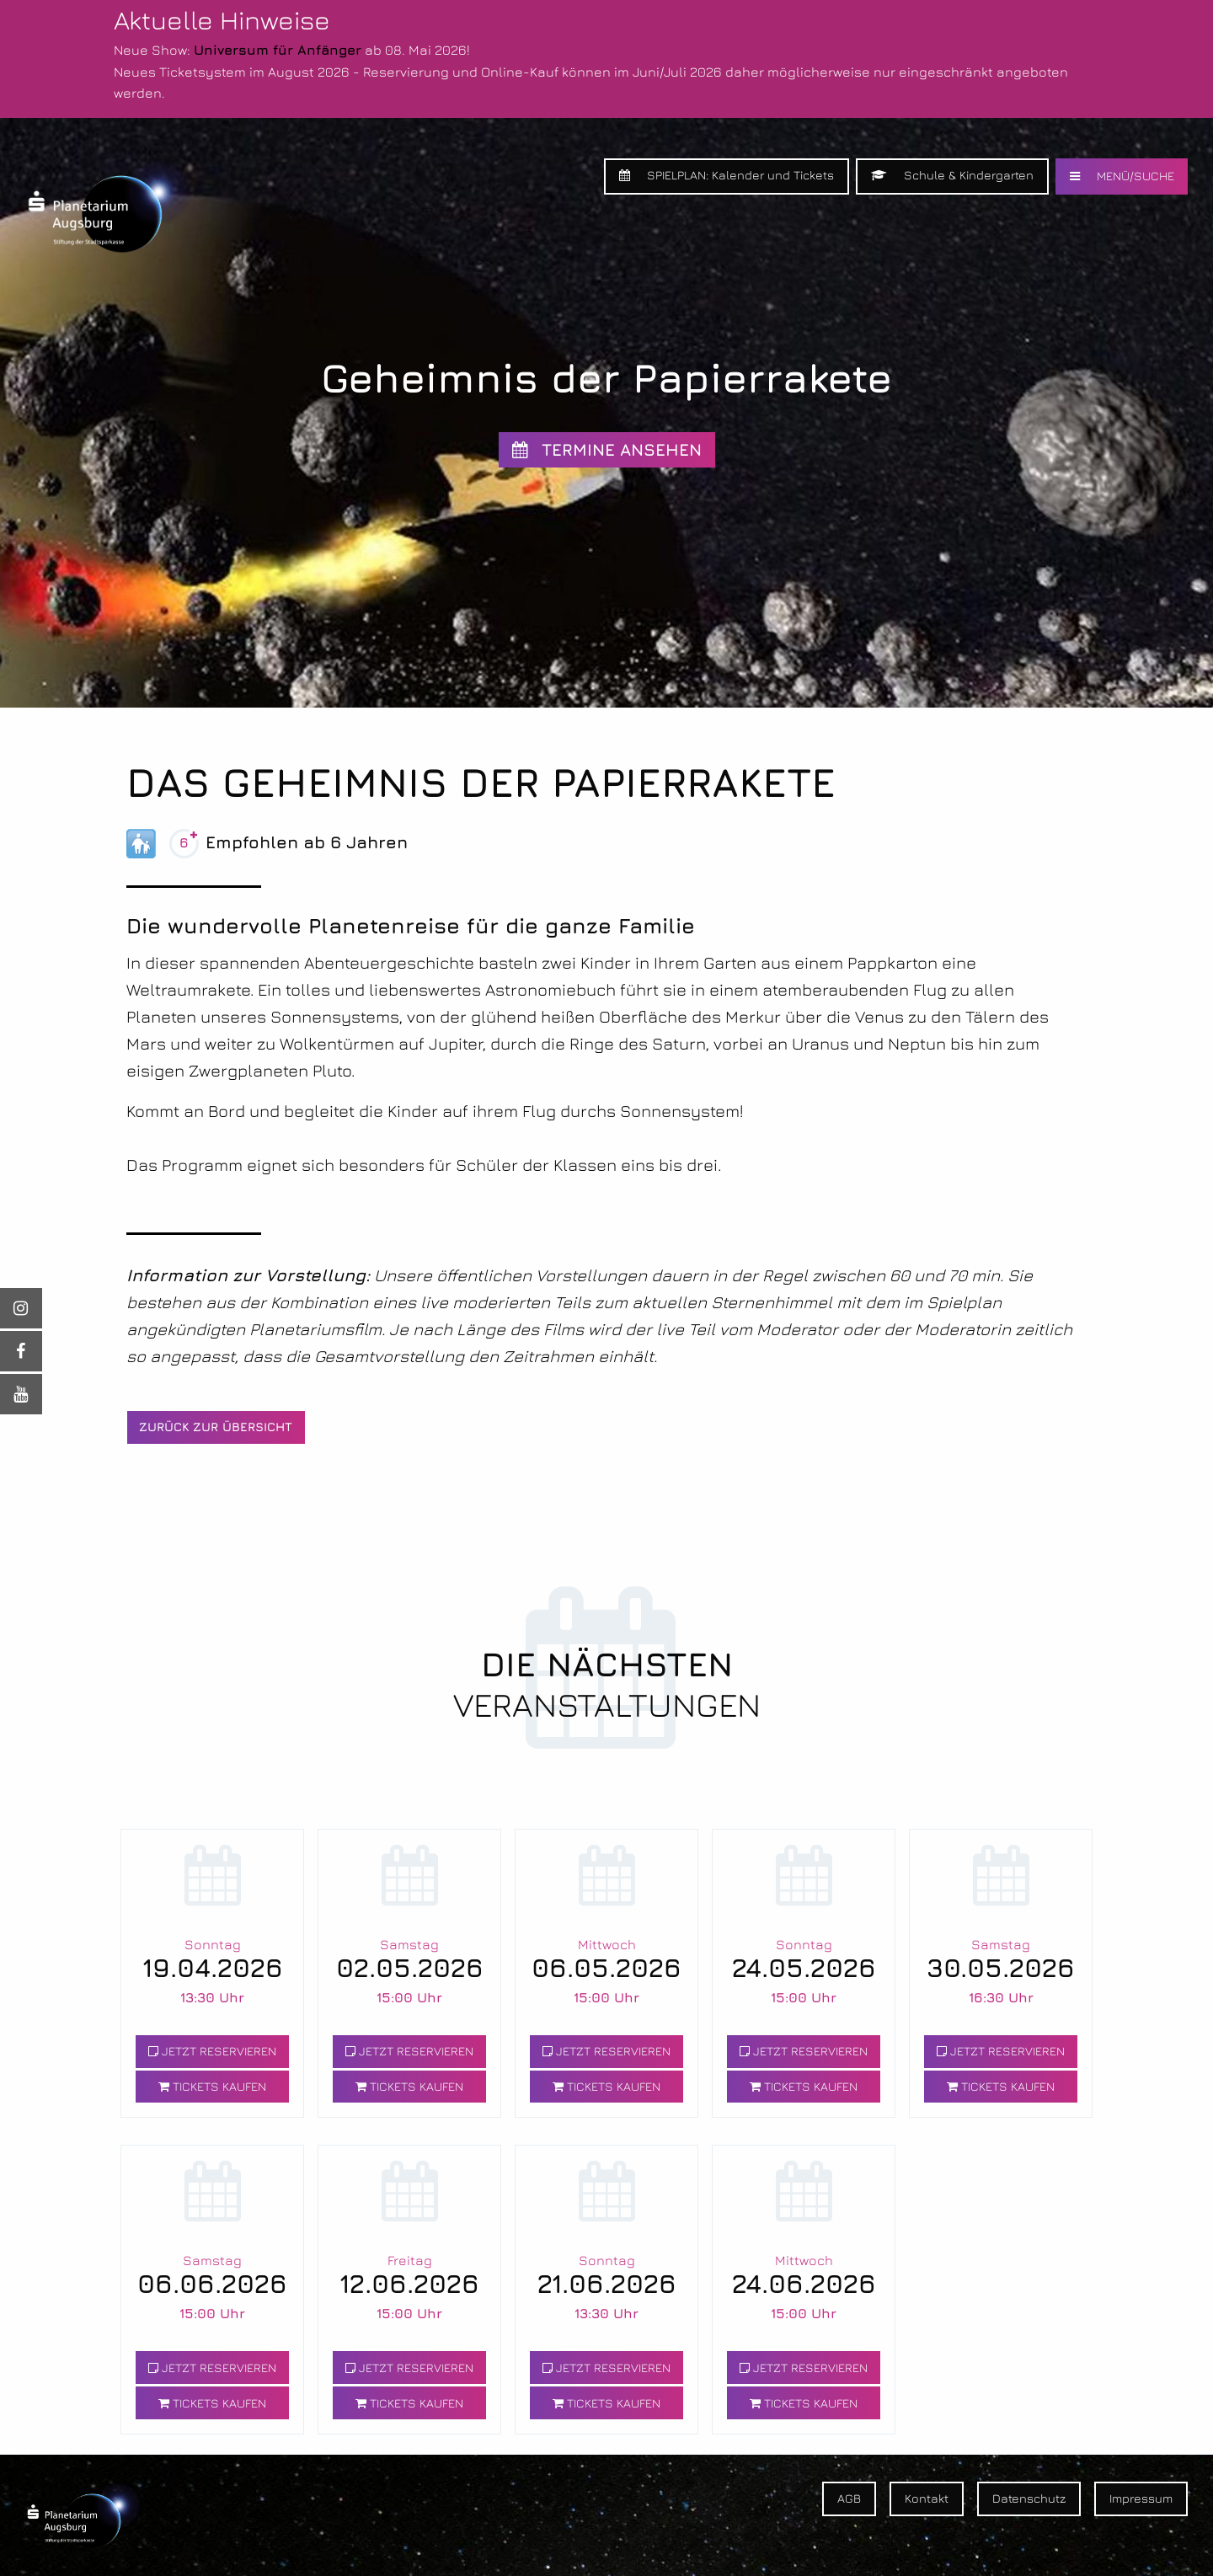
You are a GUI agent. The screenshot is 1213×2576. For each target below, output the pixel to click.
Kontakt (926, 2498)
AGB (849, 2498)
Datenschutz (1029, 2498)
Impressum (1141, 2498)
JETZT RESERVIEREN (212, 2051)
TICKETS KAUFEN (212, 2086)
